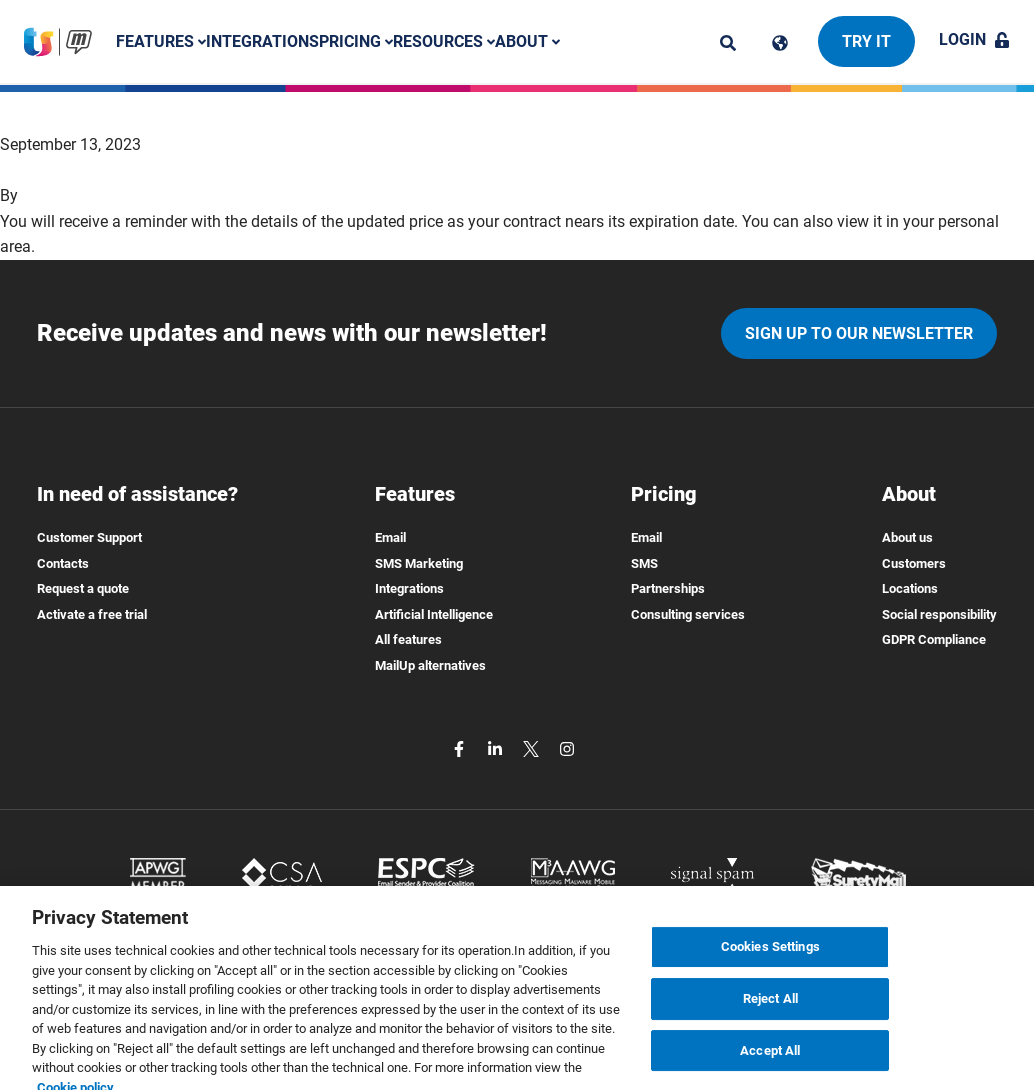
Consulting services (688, 614)
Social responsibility (939, 614)
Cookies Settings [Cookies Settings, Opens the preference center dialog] (770, 957)
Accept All (770, 1061)
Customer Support (89, 537)
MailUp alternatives (430, 665)
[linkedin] (497, 748)
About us (907, 537)
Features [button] (161, 41)
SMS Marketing (419, 563)
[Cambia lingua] (780, 43)
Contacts (63, 563)
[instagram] (567, 748)
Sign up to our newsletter (859, 333)
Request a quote (83, 588)
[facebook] (461, 748)
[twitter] (533, 748)
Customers (914, 563)
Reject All (770, 1009)
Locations (910, 588)
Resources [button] (444, 41)
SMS (644, 563)
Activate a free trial (92, 614)
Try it (866, 41)
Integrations (262, 41)
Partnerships (668, 588)
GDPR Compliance (934, 639)
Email (390, 537)
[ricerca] (728, 43)
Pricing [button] (356, 41)
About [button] (527, 41)
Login (974, 39)
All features (408, 639)
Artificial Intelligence (434, 614)
